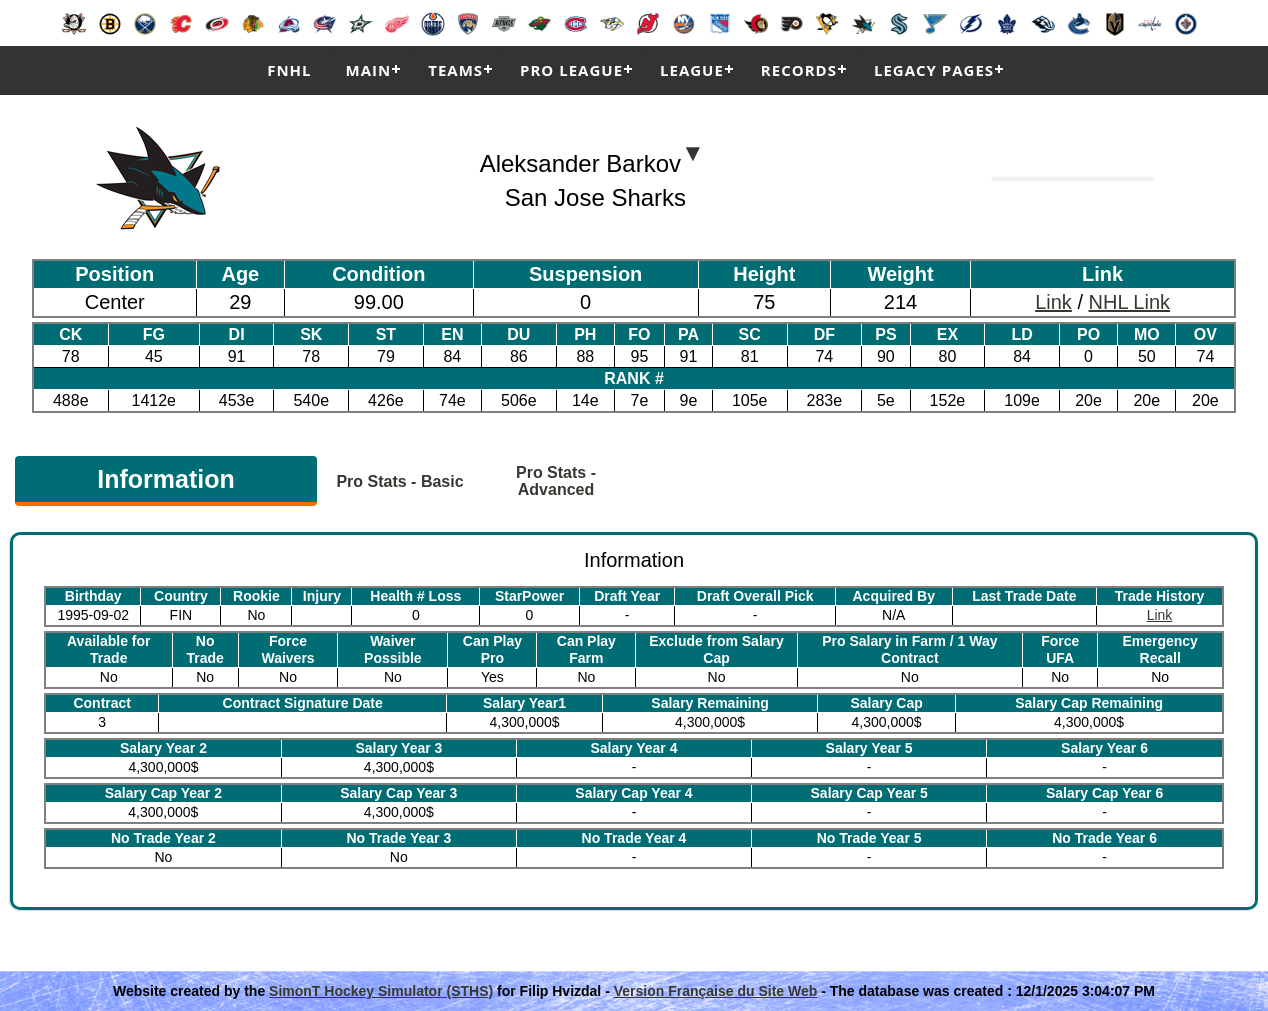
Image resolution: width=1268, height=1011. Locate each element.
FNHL (289, 70)
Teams (455, 70)
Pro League (571, 70)
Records (799, 70)
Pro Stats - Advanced (556, 481)
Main (369, 70)
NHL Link (1130, 302)
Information (166, 479)
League (692, 70)
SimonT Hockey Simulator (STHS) (381, 991)
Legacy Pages (934, 70)
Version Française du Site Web (716, 991)
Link (1053, 302)
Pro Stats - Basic (399, 481)
